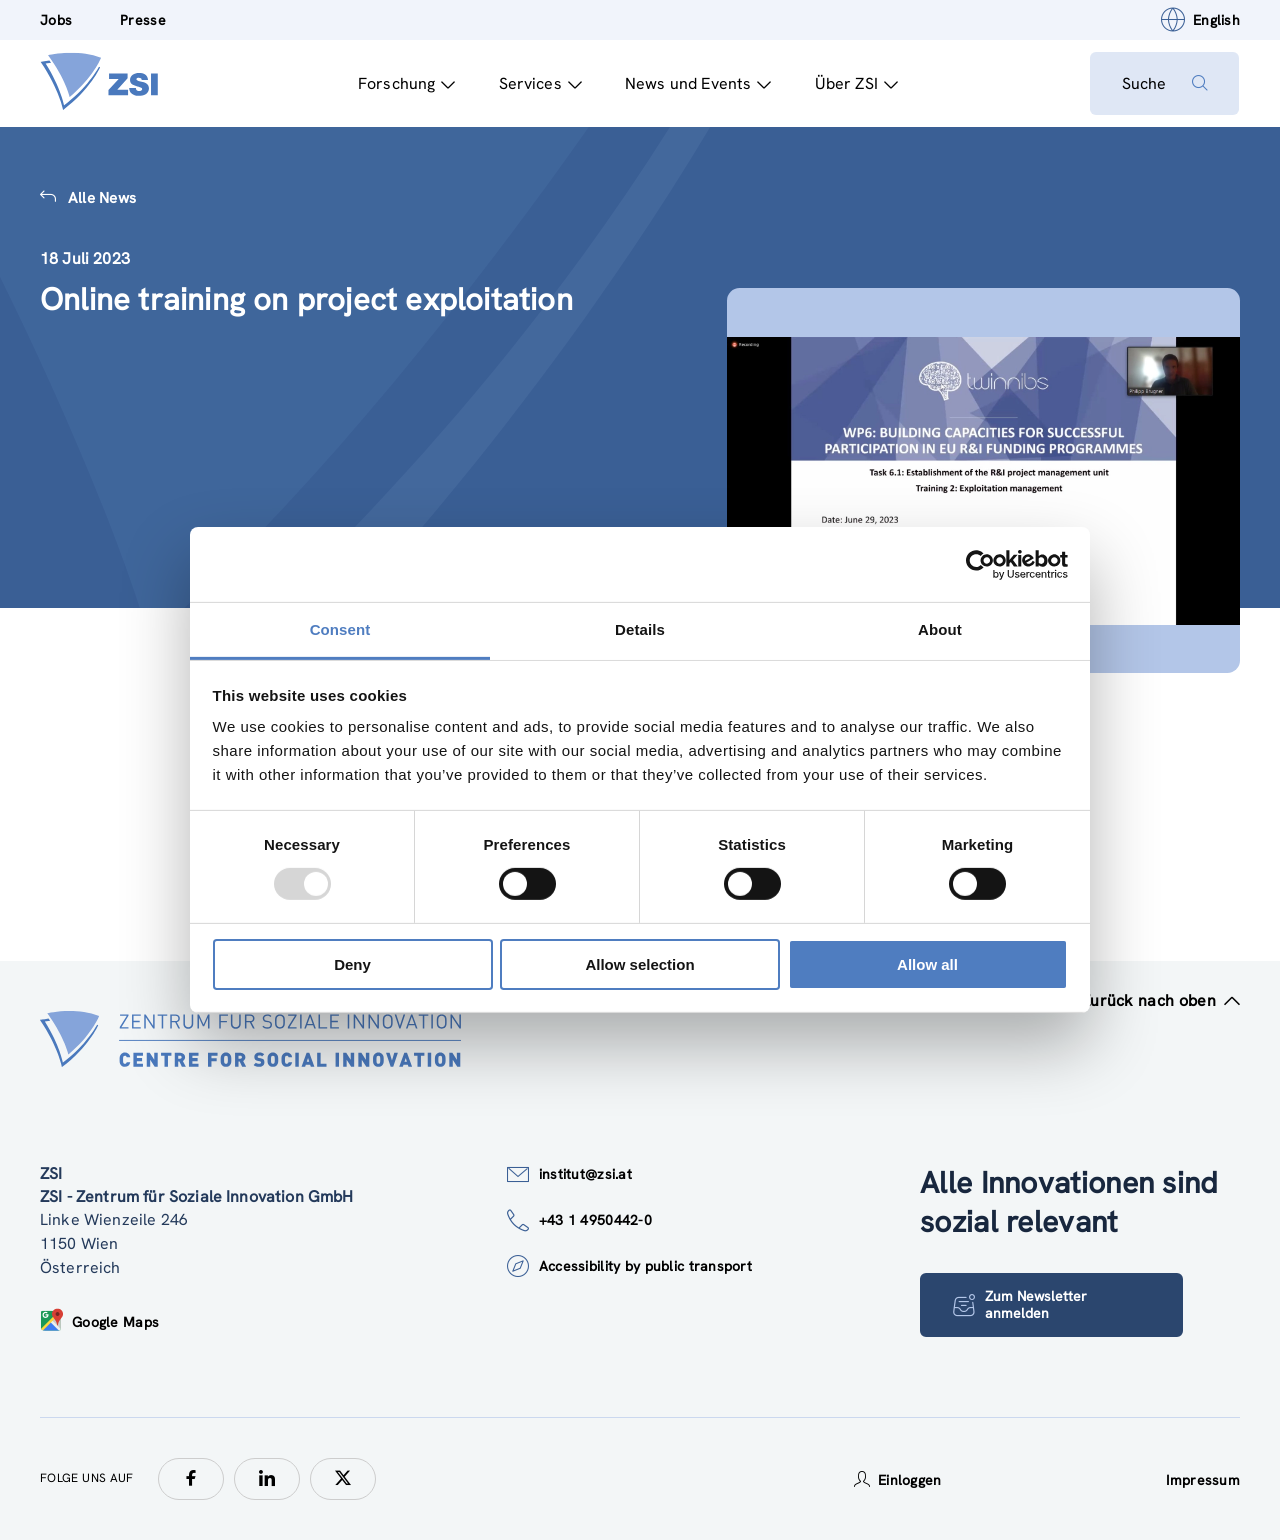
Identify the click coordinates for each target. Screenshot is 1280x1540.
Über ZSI (855, 83)
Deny (352, 964)
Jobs (56, 20)
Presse (143, 20)
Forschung (406, 83)
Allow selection (639, 964)
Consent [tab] (340, 629)
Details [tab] (640, 629)
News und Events (697, 83)
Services (539, 83)
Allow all (927, 964)
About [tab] (940, 629)
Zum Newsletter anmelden (1020, 1304)
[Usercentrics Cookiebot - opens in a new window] (980, 564)
